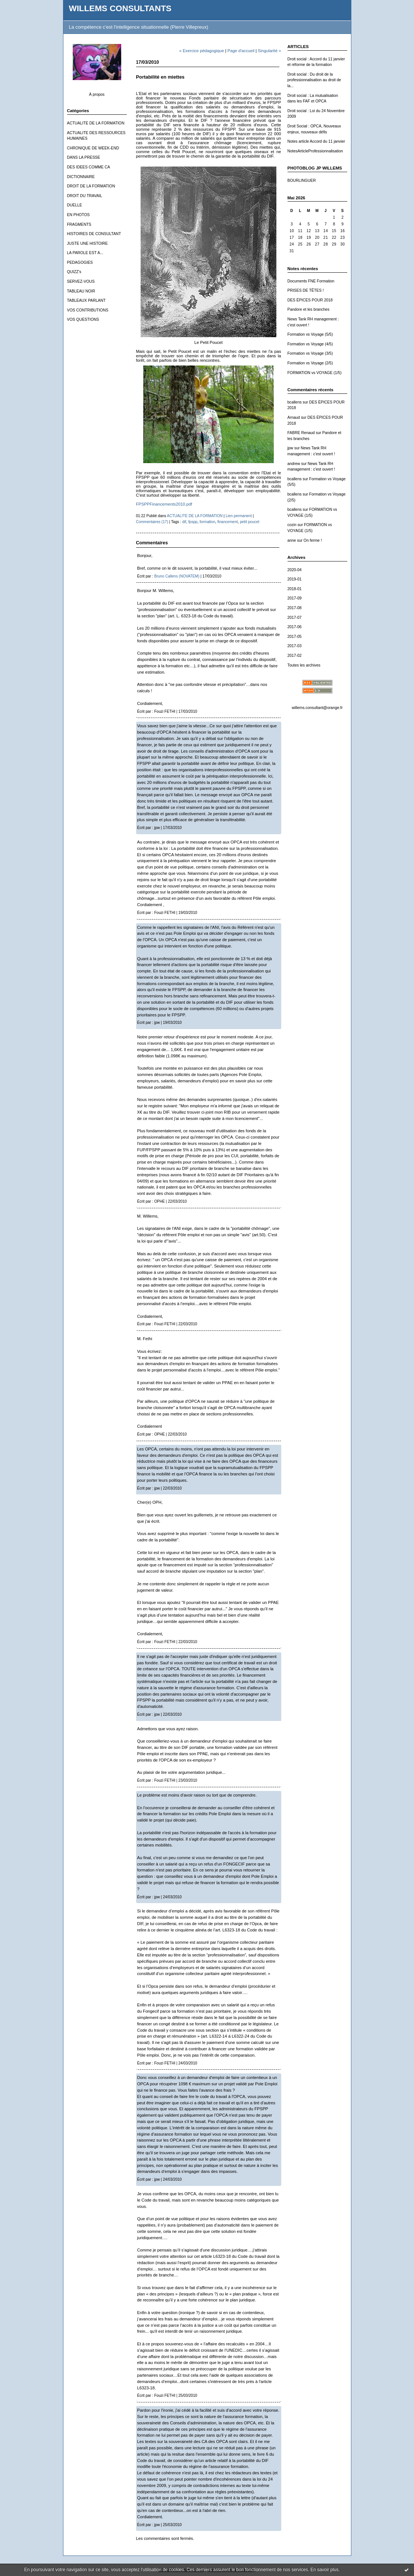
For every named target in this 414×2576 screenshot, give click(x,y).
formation (207, 522)
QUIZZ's (74, 272)
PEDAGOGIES (80, 262)
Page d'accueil (241, 50)
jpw (291, 448)
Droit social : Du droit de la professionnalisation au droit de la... (314, 80)
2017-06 (295, 627)
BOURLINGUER (302, 180)
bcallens (295, 402)
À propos (97, 94)
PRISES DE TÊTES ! (306, 290)
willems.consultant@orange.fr (317, 708)
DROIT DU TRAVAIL (85, 196)
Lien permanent (239, 516)
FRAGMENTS (79, 224)
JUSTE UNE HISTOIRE (87, 243)
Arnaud (294, 417)
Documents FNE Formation (311, 281)
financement (227, 522)
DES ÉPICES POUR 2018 (310, 300)
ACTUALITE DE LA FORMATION (96, 123)
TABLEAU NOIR (81, 291)
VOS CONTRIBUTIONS (88, 310)
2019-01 (295, 579)
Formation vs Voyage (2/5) (310, 363)
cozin (292, 525)
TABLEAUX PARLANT (86, 300)
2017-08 (295, 608)
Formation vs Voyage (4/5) (310, 344)
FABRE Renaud (301, 433)
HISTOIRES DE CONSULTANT (94, 234)
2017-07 (295, 617)
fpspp (193, 522)
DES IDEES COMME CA (88, 167)
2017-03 (295, 646)
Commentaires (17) (152, 522)
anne (292, 540)
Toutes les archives (304, 665)
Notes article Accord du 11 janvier (316, 141)
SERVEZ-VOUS (81, 281)
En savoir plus (324, 2569)
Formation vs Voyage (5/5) (310, 334)
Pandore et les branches (309, 309)
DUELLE (74, 205)
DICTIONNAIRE (81, 177)
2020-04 (295, 570)
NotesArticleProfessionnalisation (315, 151)
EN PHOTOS (78, 215)
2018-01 (295, 589)
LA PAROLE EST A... (85, 253)
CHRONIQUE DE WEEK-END (93, 148)
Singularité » (269, 50)
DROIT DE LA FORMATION (91, 186)
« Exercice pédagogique (201, 50)
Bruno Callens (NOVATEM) (176, 576)
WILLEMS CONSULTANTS (120, 8)
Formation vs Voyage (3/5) (310, 353)
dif (184, 522)
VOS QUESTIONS (83, 319)
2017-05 (295, 636)
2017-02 (295, 656)
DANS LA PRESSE (83, 157)
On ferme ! (313, 540)
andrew (294, 464)
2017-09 (295, 598)
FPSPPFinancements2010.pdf (164, 504)
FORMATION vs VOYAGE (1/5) (315, 373)
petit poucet (249, 522)
